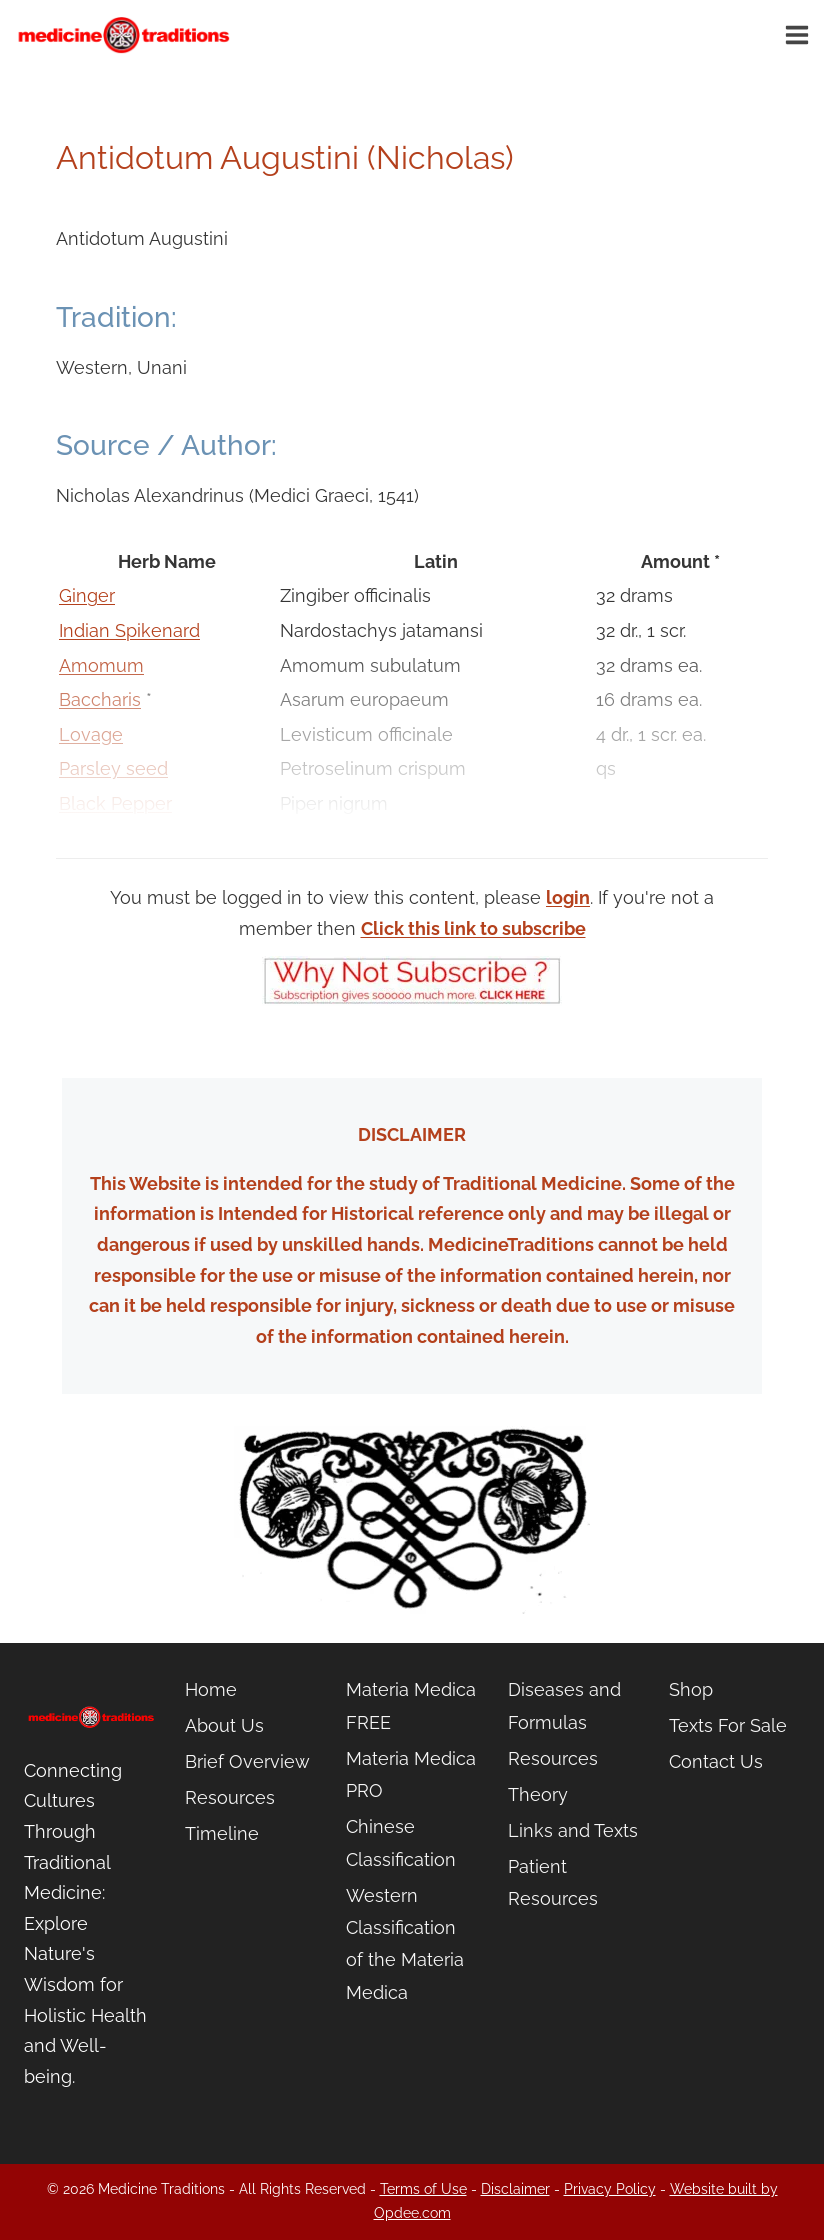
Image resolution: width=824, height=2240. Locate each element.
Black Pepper (115, 803)
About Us (224, 1725)
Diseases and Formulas (564, 1705)
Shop (691, 1689)
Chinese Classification (401, 1842)
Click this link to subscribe (473, 928)
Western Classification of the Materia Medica (405, 1944)
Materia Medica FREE (411, 1705)
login (568, 897)
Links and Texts (573, 1830)
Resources (230, 1797)
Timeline (222, 1833)
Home (211, 1689)
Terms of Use (423, 2189)
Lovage (91, 734)
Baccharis (100, 699)
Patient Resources (553, 1882)
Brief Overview (247, 1761)
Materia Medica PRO (411, 1774)
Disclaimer (515, 2189)
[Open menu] (800, 34)
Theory (538, 1794)
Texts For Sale (728, 1725)
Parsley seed (113, 768)
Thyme (89, 838)
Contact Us (716, 1761)
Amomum (101, 665)
